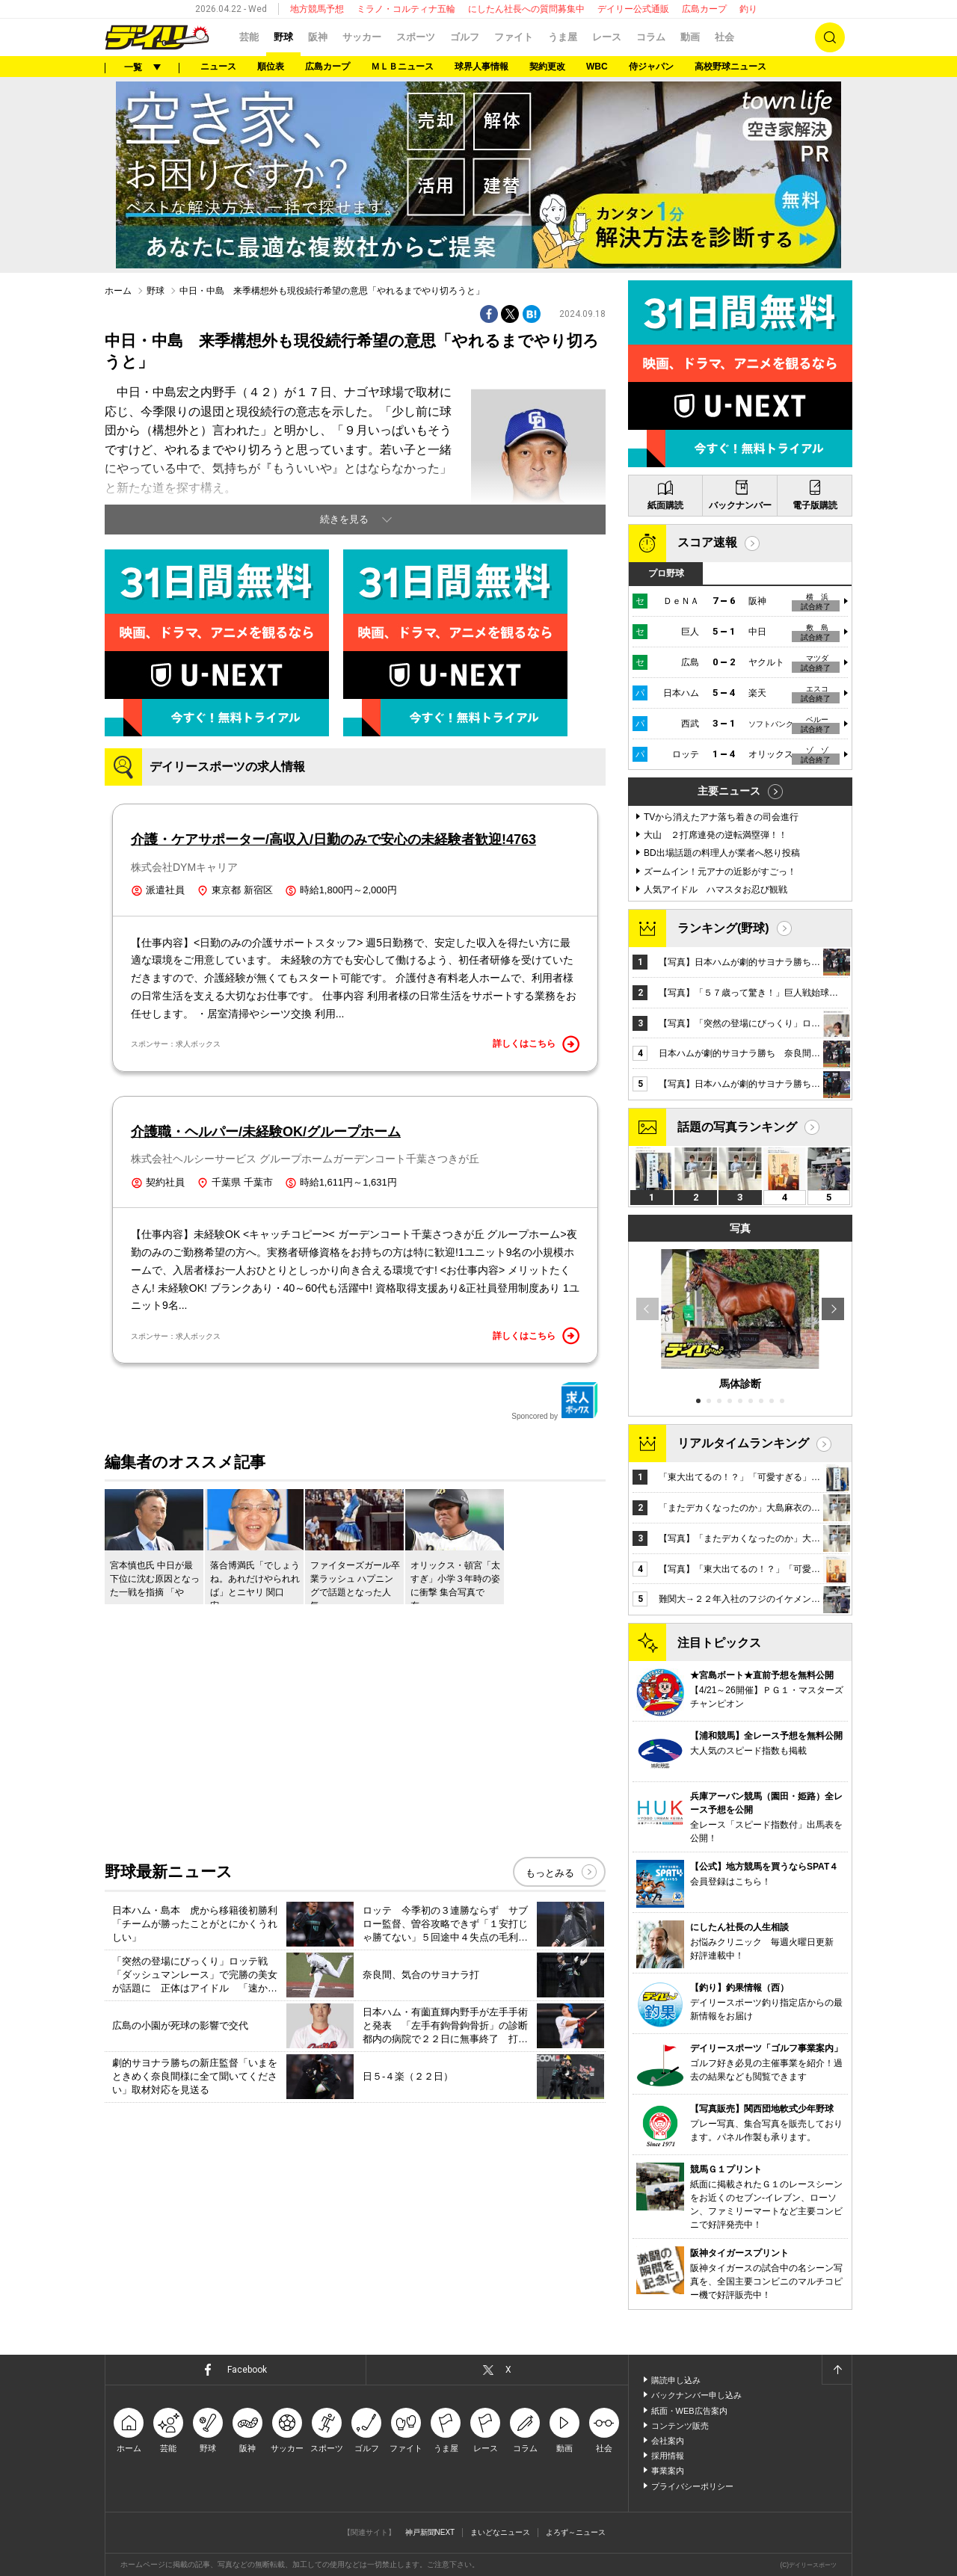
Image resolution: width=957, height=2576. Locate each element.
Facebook (247, 2369)
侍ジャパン (651, 66)
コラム (650, 37)
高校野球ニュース (730, 66)
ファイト (513, 37)
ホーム (118, 291)
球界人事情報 (481, 66)
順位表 (270, 66)
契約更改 (547, 66)
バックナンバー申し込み (696, 2395)
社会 (724, 37)
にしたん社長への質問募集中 (526, 9)
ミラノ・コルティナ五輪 (406, 9)
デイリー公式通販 (633, 9)
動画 (690, 37)
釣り (748, 9)
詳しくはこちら (536, 1044)
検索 (830, 37)
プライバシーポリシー (692, 2486)
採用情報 (667, 2455)
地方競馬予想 (317, 9)
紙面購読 (665, 505)
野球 (283, 37)
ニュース (218, 66)
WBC (597, 66)
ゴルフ (464, 37)
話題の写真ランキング (737, 1127)
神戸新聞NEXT (430, 2532)
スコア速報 (707, 542)
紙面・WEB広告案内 (689, 2410)
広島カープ (704, 9)
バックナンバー (740, 505)
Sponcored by (554, 1400)
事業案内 (667, 2470)
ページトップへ (837, 2370)
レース (606, 37)
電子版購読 (815, 505)
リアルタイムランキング (743, 1443)
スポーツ (415, 37)
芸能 (249, 37)
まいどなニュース (500, 2532)
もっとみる (550, 1873)
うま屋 (562, 37)
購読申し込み (676, 2380)
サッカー (361, 37)
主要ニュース (729, 791)
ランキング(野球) (723, 928)
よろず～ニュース (576, 2532)
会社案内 (667, 2440)
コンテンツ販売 (680, 2425)
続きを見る (344, 519)
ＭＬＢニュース (402, 66)
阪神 (317, 37)
